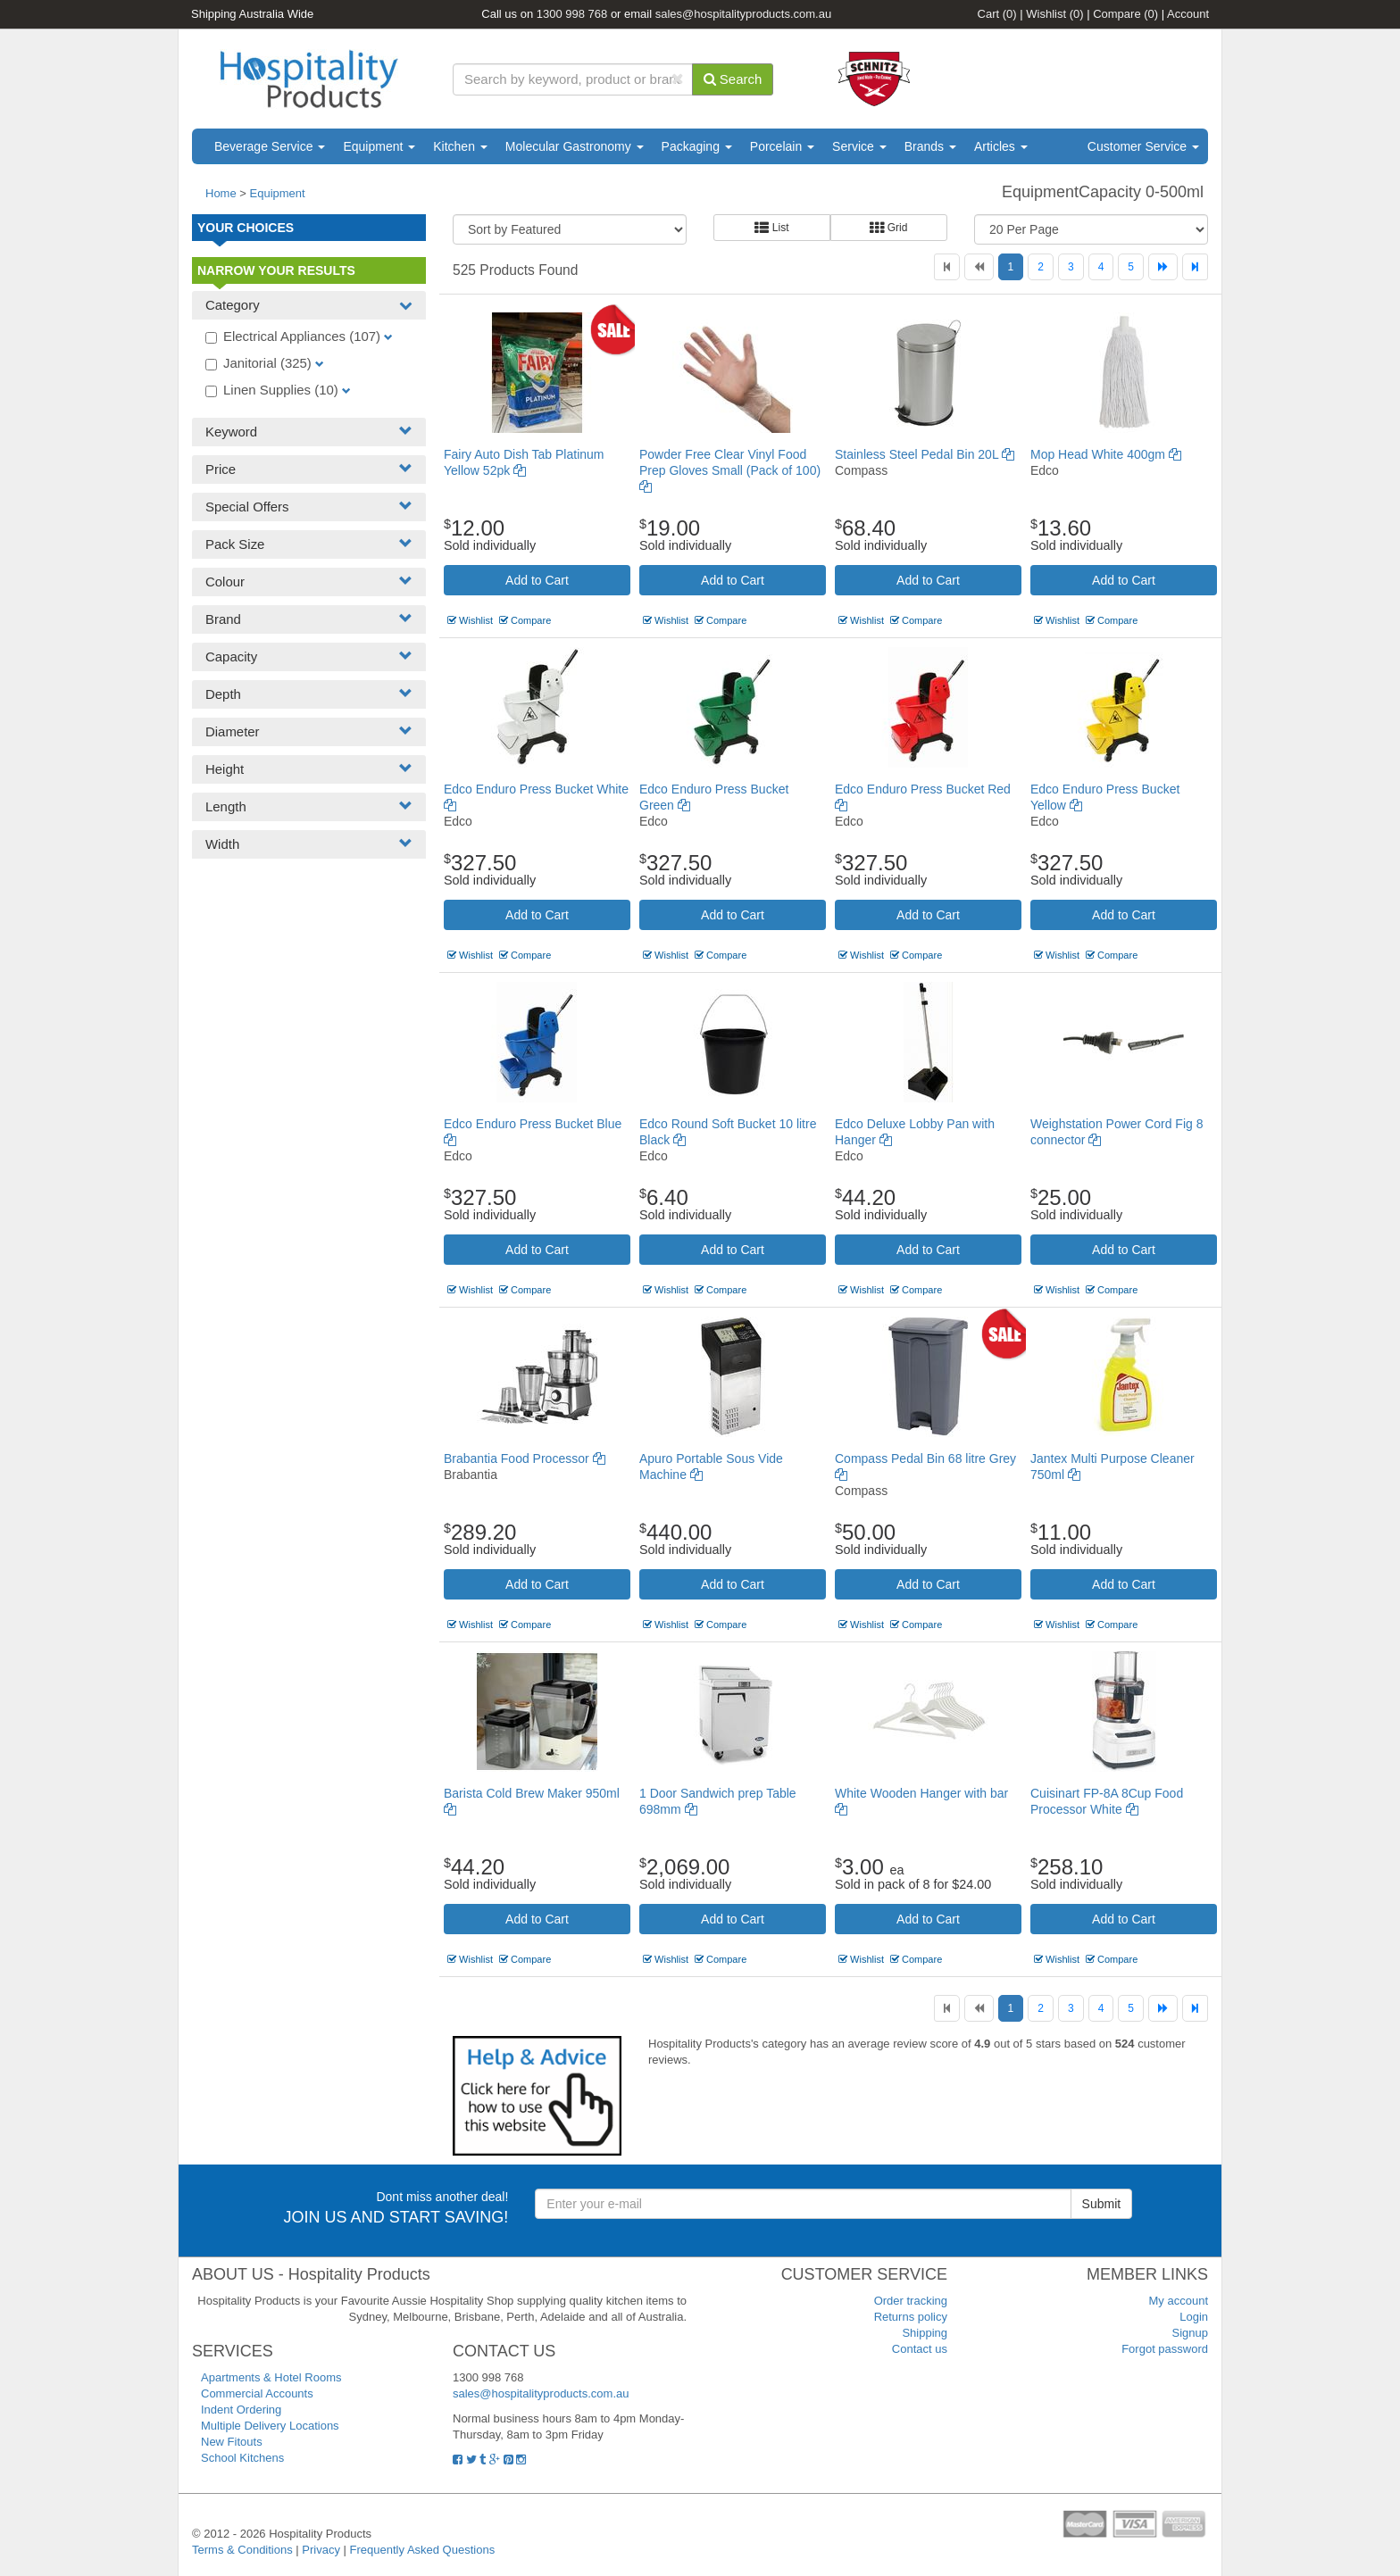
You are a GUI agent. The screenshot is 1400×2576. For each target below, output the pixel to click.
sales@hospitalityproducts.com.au (743, 14)
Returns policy (910, 2316)
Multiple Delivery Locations (270, 2425)
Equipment (379, 146)
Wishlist (1054, 14)
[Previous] (979, 266)
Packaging (697, 146)
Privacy (321, 2549)
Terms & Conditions (242, 2549)
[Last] (1195, 266)
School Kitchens (242, 2457)
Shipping (924, 2332)
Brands (930, 146)
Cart (997, 14)
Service (859, 146)
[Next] (1163, 266)
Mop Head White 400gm (1105, 454)
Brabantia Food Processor (524, 1458)
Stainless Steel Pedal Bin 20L (924, 454)
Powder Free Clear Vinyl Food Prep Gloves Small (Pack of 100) (730, 470)
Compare (1125, 14)
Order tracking (910, 2300)
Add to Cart (537, 580)
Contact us (919, 2349)
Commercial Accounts (257, 2393)
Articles (1001, 146)
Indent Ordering (241, 2409)
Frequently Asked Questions (423, 2549)
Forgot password (1164, 2349)
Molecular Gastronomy (574, 146)
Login (1193, 2316)
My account (1178, 2300)
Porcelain (782, 146)
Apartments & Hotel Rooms (271, 2377)
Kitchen (460, 146)
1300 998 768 (572, 14)
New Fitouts (231, 2441)
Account (1188, 14)
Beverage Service (269, 146)
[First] (947, 266)
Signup (1190, 2332)
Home (221, 193)
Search (733, 79)
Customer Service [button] (1143, 146)
